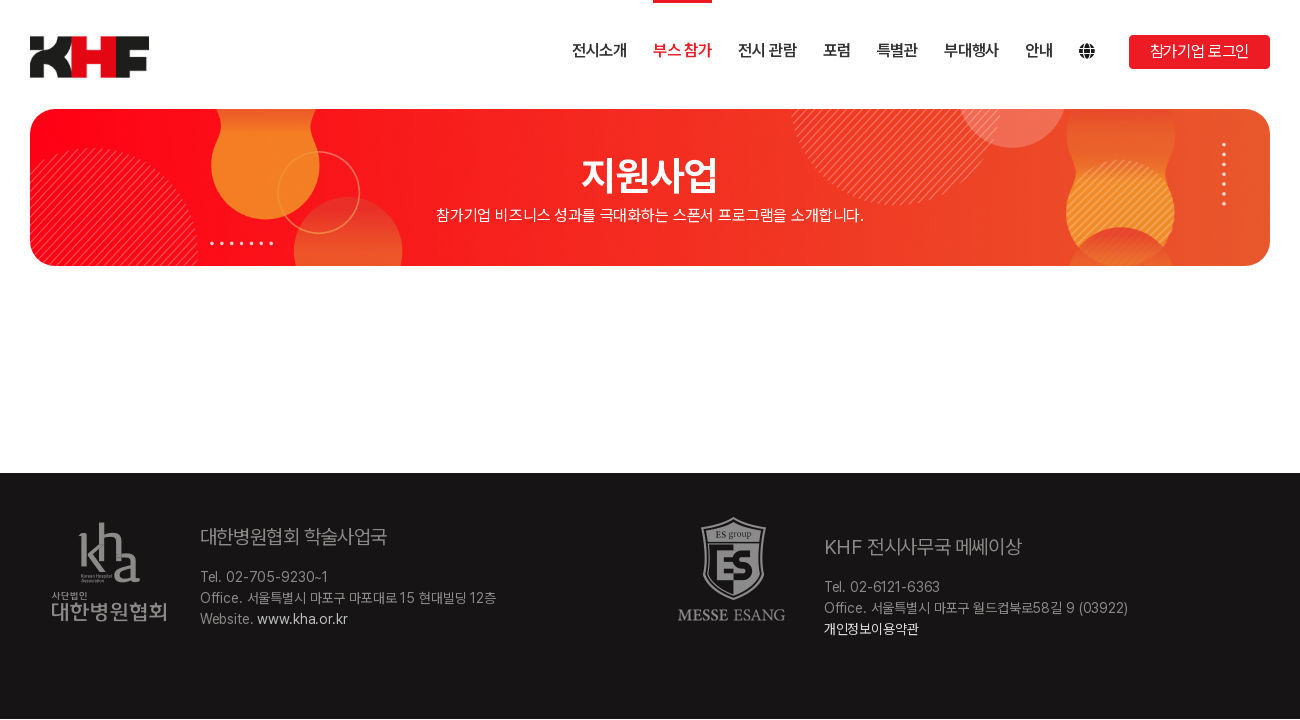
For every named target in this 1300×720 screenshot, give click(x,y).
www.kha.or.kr (302, 619)
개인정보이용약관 (871, 629)
